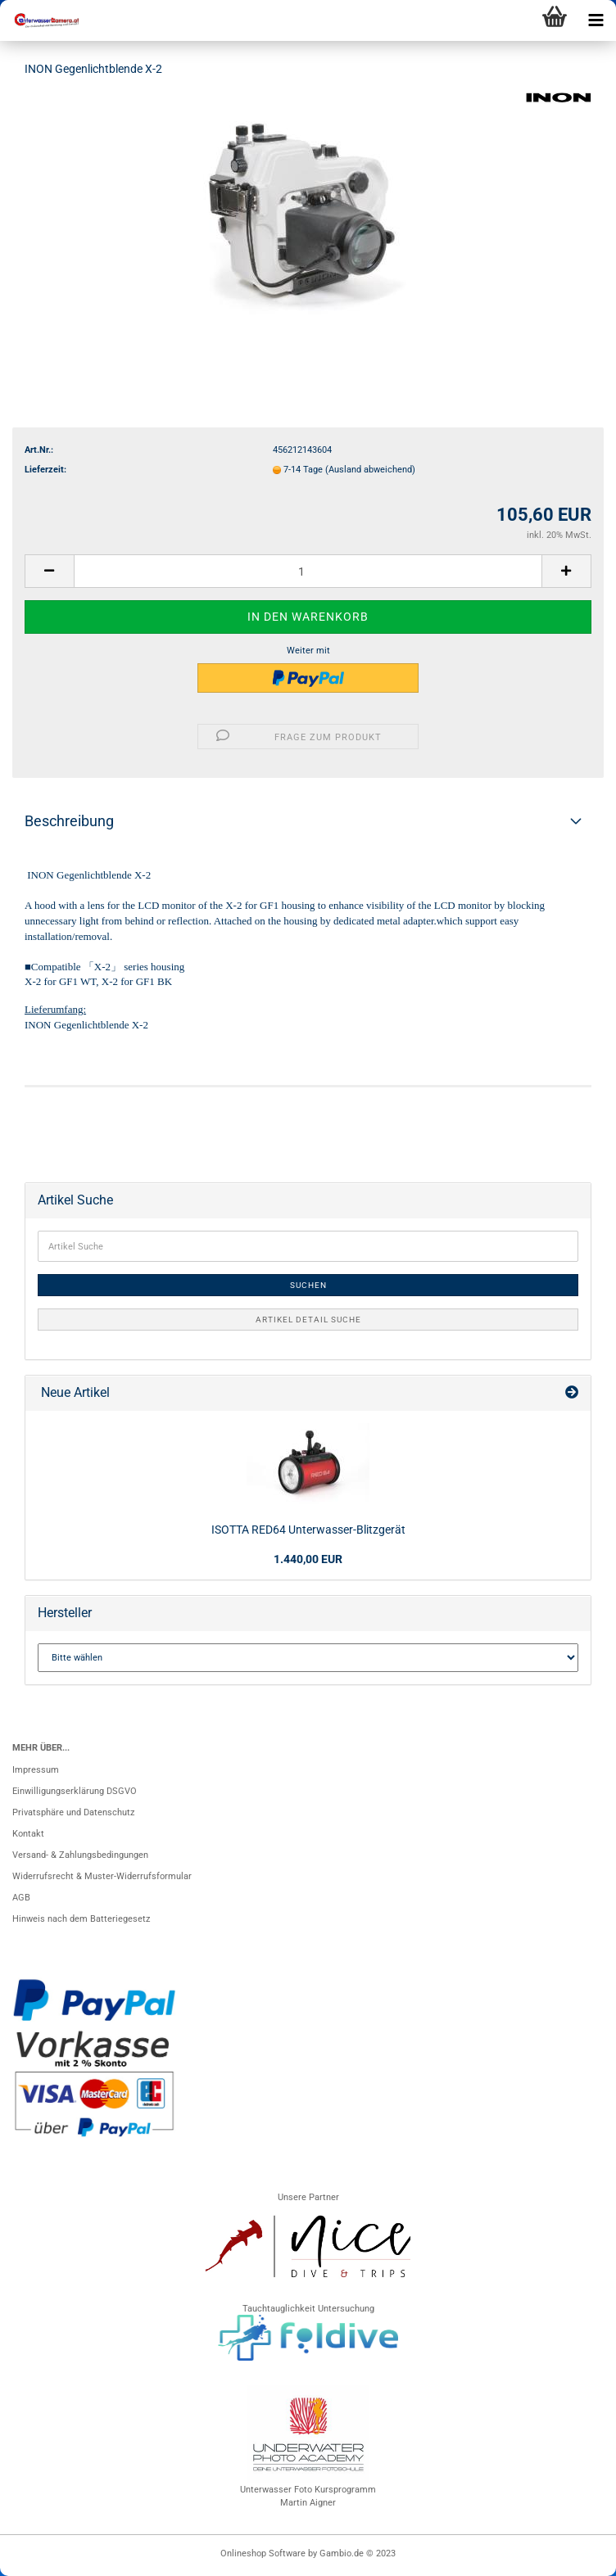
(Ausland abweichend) (370, 469)
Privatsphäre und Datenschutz (73, 1812)
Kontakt (28, 1833)
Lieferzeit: (45, 469)
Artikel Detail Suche (308, 1319)
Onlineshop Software (263, 2553)
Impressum (35, 1770)
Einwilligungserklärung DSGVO (74, 1791)
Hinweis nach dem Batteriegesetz (81, 1919)
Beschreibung (69, 820)
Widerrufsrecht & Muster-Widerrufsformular (102, 1876)
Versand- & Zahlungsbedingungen (80, 1855)
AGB (21, 1897)
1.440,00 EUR (308, 1559)
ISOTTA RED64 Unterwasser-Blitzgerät (308, 1529)
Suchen (308, 1285)
